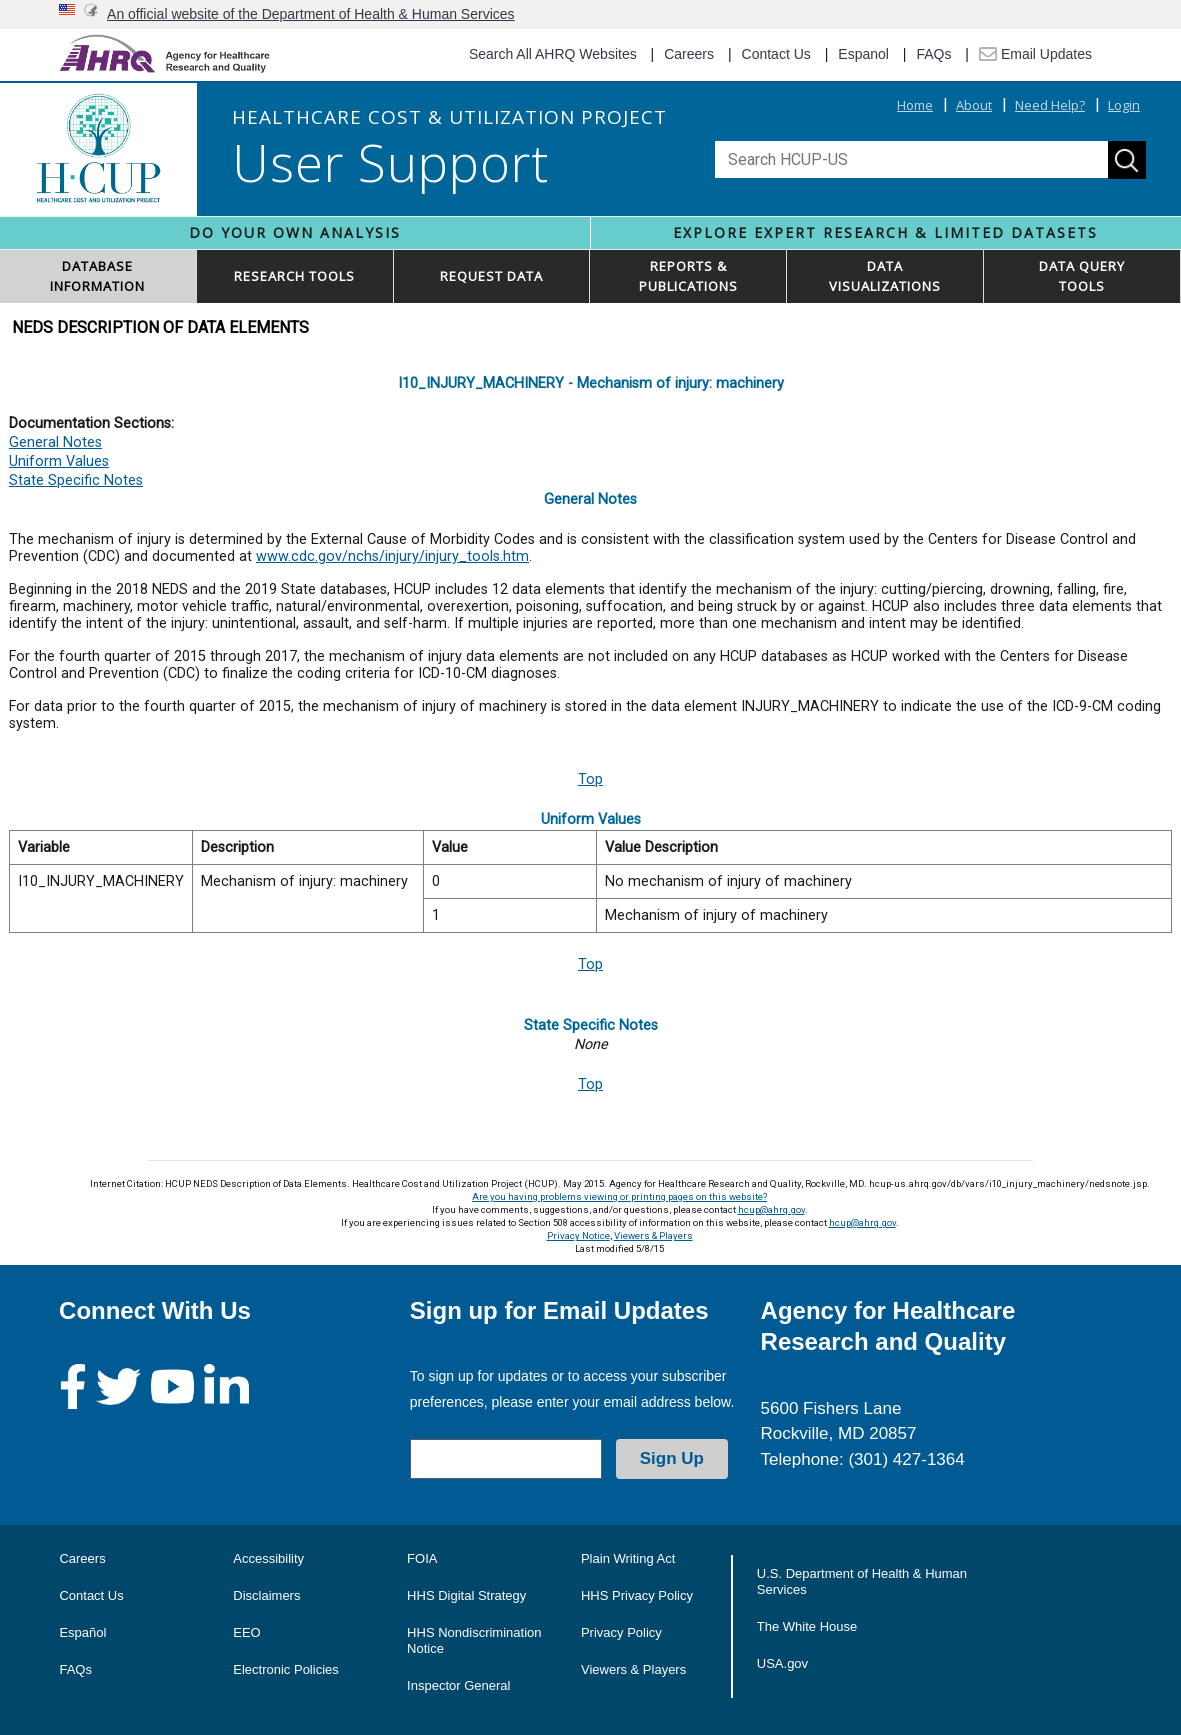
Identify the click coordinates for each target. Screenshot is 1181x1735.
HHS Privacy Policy (637, 1595)
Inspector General (458, 1685)
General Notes (55, 442)
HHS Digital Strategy (466, 1595)
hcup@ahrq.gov (771, 1209)
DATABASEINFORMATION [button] (97, 276)
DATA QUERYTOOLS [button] (1082, 276)
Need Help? (1050, 105)
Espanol (863, 54)
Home (915, 105)
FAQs (933, 54)
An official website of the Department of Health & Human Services (311, 14)
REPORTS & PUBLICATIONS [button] (688, 276)
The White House (807, 1626)
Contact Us (776, 54)
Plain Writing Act (628, 1558)
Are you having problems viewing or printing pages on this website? (619, 1196)
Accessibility (268, 1558)
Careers (689, 54)
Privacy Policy (621, 1632)
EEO (246, 1632)
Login (1124, 105)
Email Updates (1035, 54)
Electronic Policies (286, 1669)
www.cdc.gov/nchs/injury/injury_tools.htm (392, 556)
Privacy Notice (578, 1235)
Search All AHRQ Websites (553, 54)
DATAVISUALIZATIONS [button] (885, 276)
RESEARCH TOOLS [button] (294, 276)
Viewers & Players (653, 1235)
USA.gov (782, 1663)
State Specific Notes (76, 480)
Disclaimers (266, 1595)
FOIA (422, 1558)
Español (82, 1632)
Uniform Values (59, 461)
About (974, 105)
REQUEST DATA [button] (491, 276)
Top (590, 779)
